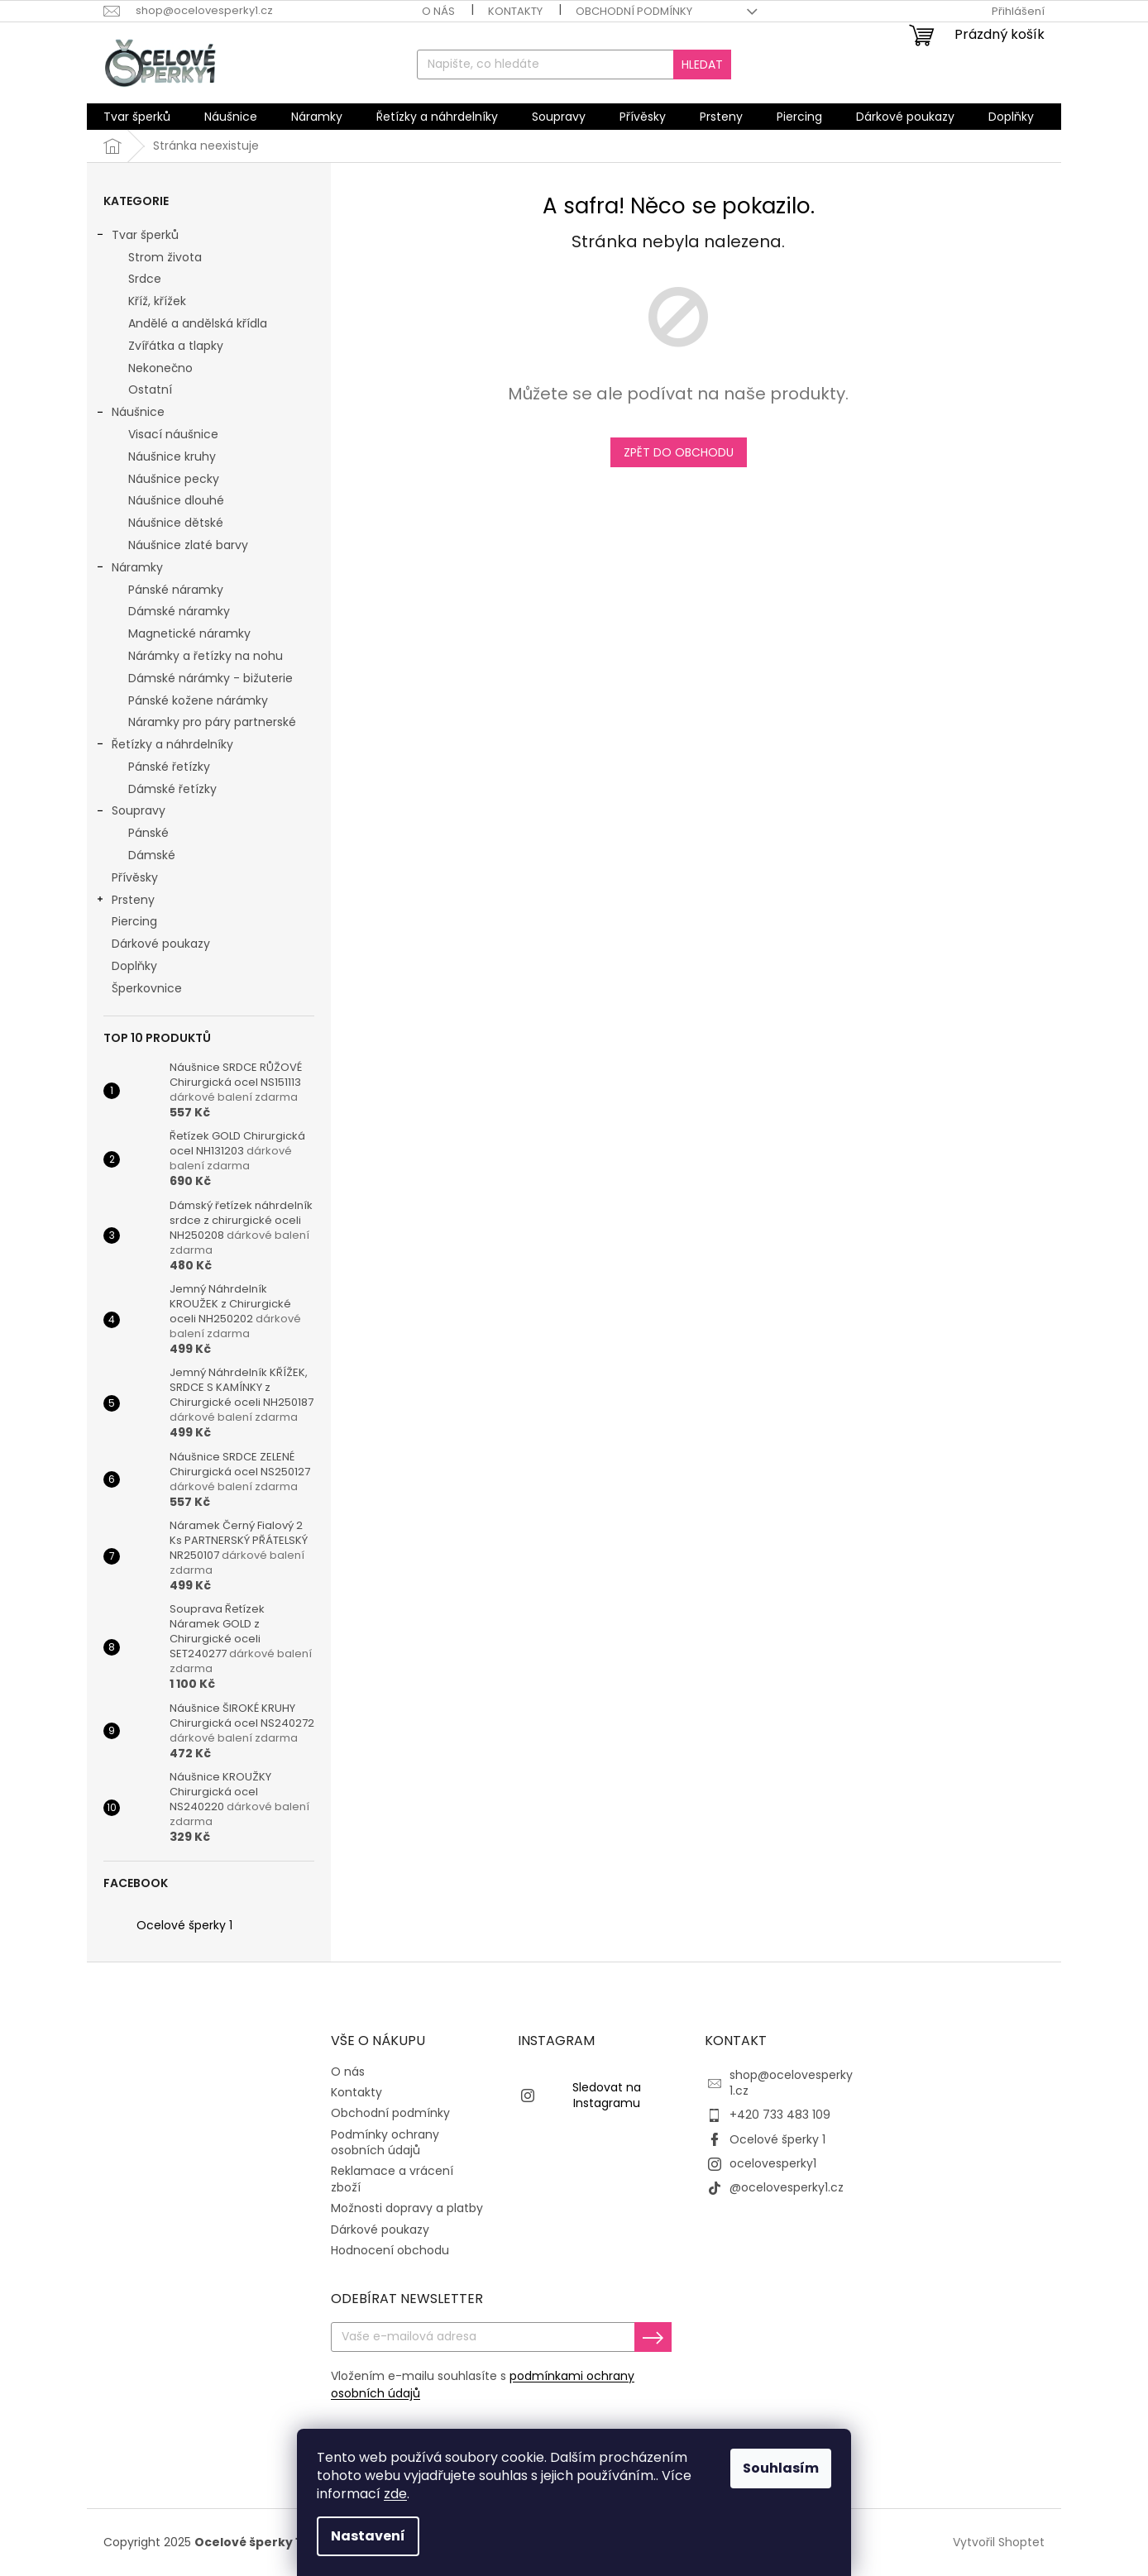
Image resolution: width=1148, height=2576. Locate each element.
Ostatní (150, 389)
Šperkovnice (148, 988)
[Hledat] (573, 64)
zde (395, 2493)
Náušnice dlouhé (176, 500)
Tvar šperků (137, 236)
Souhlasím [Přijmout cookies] (781, 2468)
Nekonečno (160, 368)
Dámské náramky (179, 611)
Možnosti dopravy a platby (407, 2208)
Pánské (148, 832)
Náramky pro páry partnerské (212, 722)
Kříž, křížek (157, 301)
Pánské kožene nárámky (198, 700)
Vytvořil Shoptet (999, 2542)
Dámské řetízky (172, 789)
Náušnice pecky (173, 479)
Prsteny (125, 901)
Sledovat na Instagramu (606, 2095)
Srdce (144, 278)
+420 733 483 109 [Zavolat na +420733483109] (779, 2114)
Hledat (702, 64)
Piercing (136, 921)
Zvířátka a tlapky (175, 345)
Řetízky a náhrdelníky (164, 746)
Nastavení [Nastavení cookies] (368, 2535)
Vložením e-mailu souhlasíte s (482, 2385)
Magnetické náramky (189, 633)
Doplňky (136, 966)
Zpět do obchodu (679, 452)
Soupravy (130, 812)
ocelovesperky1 (772, 2163)
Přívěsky (136, 877)
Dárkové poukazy (162, 943)
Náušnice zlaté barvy (188, 545)
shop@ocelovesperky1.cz (791, 2083)
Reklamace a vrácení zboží (392, 2179)
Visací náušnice (173, 434)
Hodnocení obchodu (390, 2250)
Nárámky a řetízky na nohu (205, 656)
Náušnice (130, 413)
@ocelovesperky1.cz (786, 2187)
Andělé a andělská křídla (197, 323)
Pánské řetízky (169, 766)
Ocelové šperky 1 (184, 1925)
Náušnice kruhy (172, 456)
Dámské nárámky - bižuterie (210, 678)
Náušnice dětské (175, 522)
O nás (438, 11)
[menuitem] (137, 116)
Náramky (129, 569)
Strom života (165, 257)
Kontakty (515, 11)
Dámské (151, 855)
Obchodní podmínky (634, 11)
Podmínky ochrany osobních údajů (385, 2142)
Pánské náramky (175, 589)
